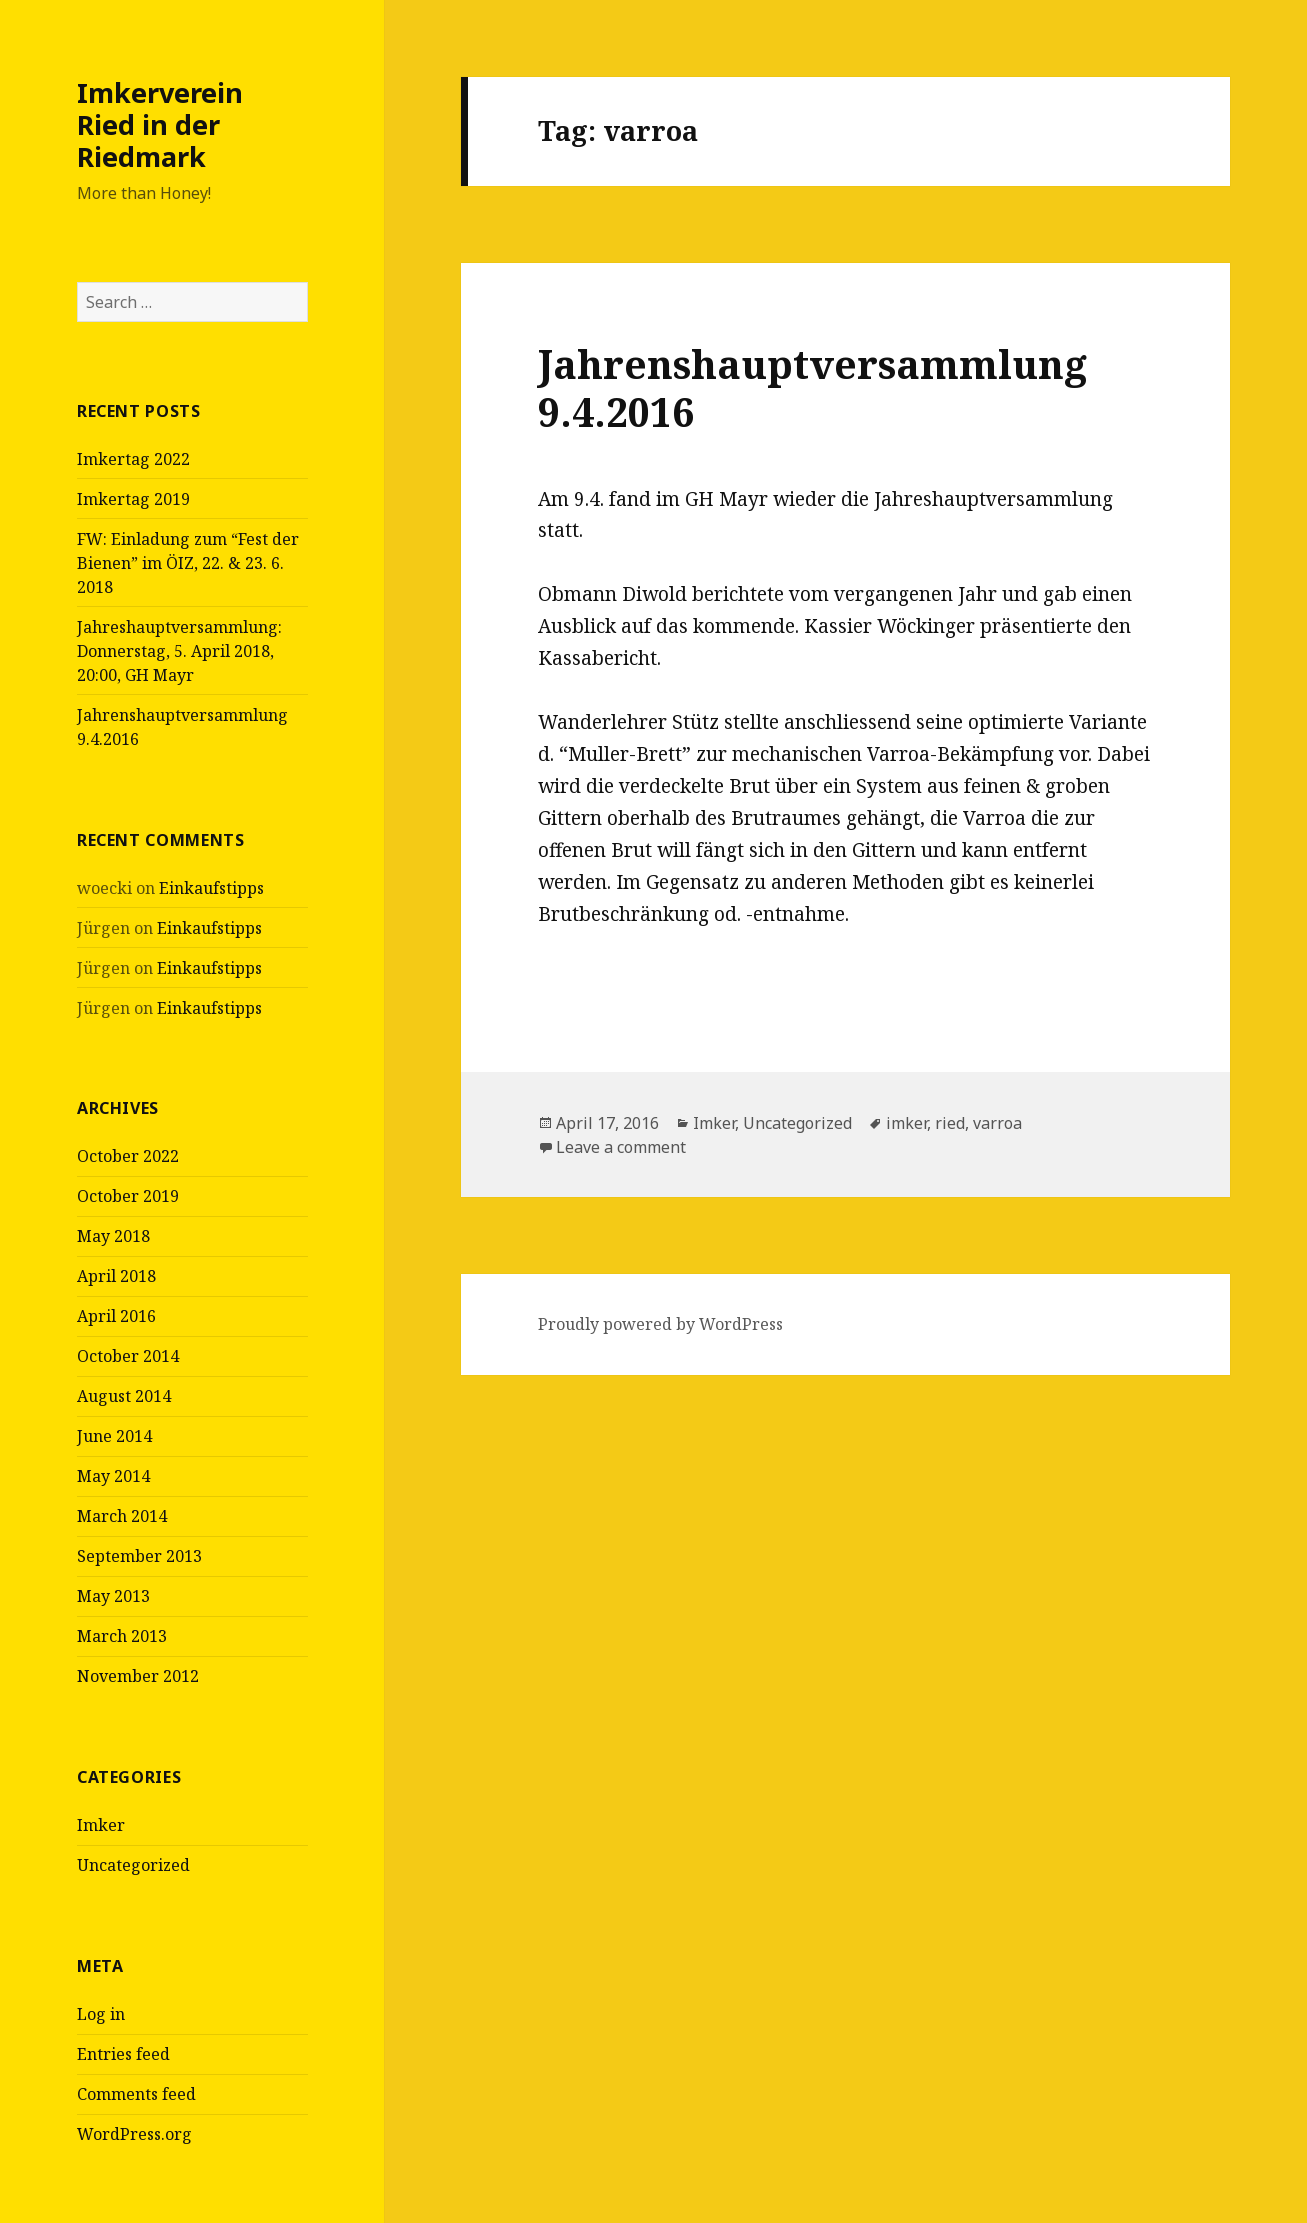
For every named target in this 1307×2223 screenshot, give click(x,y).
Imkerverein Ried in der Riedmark (160, 124)
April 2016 (116, 1316)
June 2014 (114, 1436)
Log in (101, 2014)
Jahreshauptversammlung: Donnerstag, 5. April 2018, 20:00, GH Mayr (179, 651)
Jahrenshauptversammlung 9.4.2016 (812, 387)
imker (906, 1123)
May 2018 (113, 1236)
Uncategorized (133, 1865)
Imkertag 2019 (133, 499)
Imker (101, 1825)
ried (950, 1123)
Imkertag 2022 (133, 459)
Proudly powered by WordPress (660, 1324)
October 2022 (128, 1156)
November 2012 (138, 1676)
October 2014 (128, 1356)
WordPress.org (134, 2134)
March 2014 (122, 1516)
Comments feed (136, 2094)
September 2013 (139, 1556)
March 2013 (122, 1636)
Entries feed (123, 2054)
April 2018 (116, 1276)
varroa (997, 1123)
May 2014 (113, 1476)
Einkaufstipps (211, 888)
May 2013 (113, 1596)
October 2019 (128, 1196)
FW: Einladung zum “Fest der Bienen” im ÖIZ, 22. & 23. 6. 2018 (188, 563)
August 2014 (124, 1396)
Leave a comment (621, 1147)
